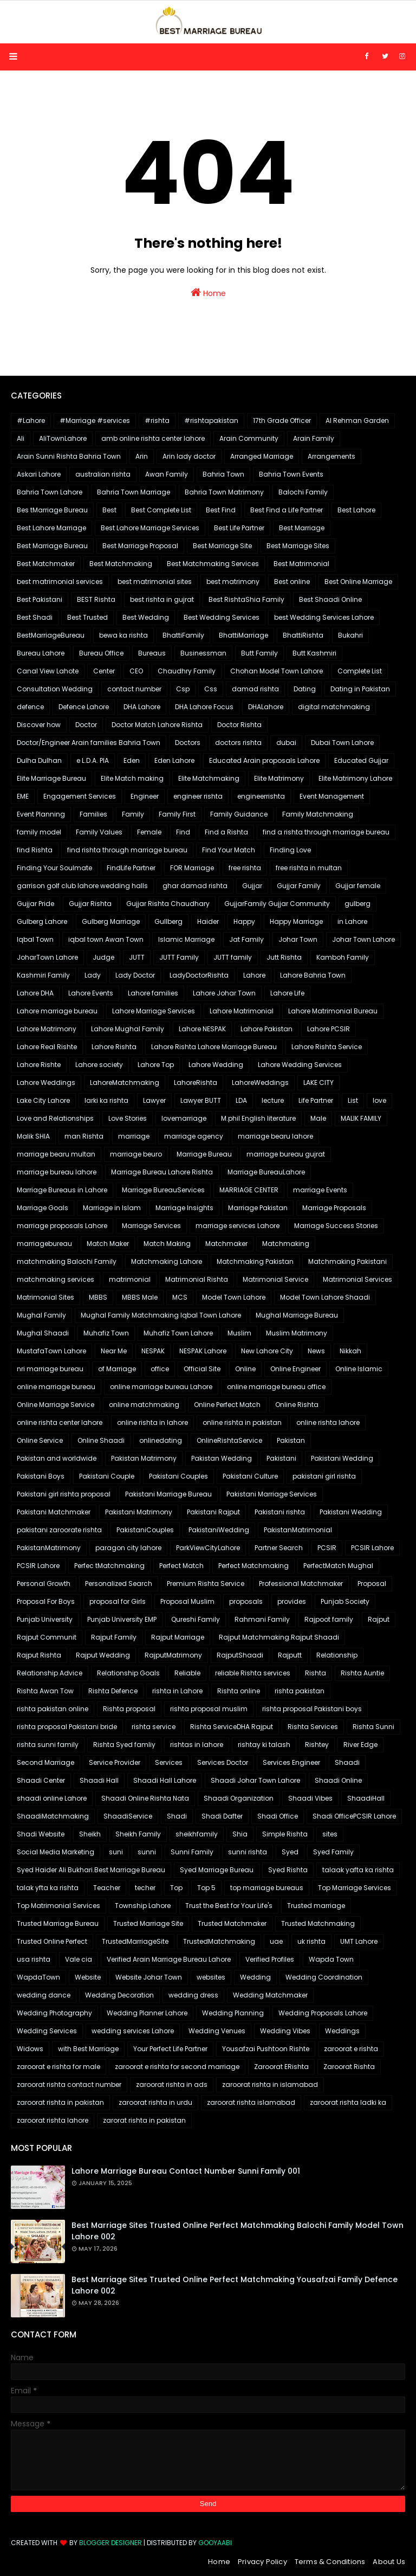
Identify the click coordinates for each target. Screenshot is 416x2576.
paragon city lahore (128, 1547)
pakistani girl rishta (324, 1476)
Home (208, 293)
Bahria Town (223, 474)
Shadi (177, 1816)
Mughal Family (41, 1315)
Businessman (203, 653)
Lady (92, 975)
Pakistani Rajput (213, 1512)
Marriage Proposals (334, 1207)
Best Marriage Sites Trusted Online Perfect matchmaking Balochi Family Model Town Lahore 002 (238, 2231)
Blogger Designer (110, 2542)
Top (176, 1887)
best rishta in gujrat (162, 599)
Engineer (145, 796)
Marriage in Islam (112, 1207)
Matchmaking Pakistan (255, 1261)
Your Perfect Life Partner (170, 2048)
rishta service (154, 1726)
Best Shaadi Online (330, 599)
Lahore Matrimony (46, 1028)
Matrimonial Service (275, 1279)
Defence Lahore (83, 706)
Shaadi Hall (99, 1780)
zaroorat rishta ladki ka (348, 2102)
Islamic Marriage (186, 939)
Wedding (255, 1977)
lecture (273, 1100)
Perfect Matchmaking (253, 1565)
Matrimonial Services (357, 1279)
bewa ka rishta (123, 635)
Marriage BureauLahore (266, 1172)
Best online (292, 581)
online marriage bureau (56, 1386)
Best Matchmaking (120, 563)
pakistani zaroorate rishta (59, 1529)
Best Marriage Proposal (140, 545)
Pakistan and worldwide (56, 1458)
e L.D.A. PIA (92, 760)
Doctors (187, 742)
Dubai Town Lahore (342, 742)
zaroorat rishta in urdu (155, 2102)
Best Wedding (145, 617)
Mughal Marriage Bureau (297, 1315)
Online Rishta (296, 1404)
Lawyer (154, 1100)
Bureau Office (101, 653)
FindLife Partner (131, 867)
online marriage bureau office (276, 1386)
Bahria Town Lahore (49, 492)
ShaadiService (127, 1816)
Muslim (239, 1333)
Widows (30, 2048)
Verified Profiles (269, 1959)
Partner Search (279, 1547)
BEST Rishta (96, 599)
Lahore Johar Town (224, 993)
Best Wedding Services (221, 617)
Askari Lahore (39, 474)
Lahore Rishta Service (326, 1046)
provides (291, 1601)
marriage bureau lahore (56, 1172)
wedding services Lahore (133, 2030)
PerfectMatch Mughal (338, 1565)
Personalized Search (118, 1583)
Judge (103, 957)
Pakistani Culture (250, 1476)
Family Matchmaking (317, 814)
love (379, 1100)
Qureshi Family (195, 1619)
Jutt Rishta (284, 957)
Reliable (187, 1673)
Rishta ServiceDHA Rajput (231, 1726)
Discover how (39, 724)
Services (169, 1762)
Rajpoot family (328, 1619)
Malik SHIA (33, 1136)
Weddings (342, 2030)
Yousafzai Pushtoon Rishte (265, 2048)
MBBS (98, 1297)
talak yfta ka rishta (48, 1887)
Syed (290, 1851)
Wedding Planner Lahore (147, 2013)
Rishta (315, 1673)
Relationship (337, 1655)
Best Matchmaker (46, 563)
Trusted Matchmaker (232, 1923)
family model (39, 832)
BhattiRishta (303, 635)
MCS (179, 1297)
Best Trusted (87, 617)
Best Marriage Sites (297, 545)
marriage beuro (136, 1154)
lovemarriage (183, 1118)
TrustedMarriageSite (135, 1941)
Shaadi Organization (239, 1798)
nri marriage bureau (50, 1368)
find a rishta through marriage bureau (326, 832)
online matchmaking (144, 1404)
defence (30, 706)
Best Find (221, 510)
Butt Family (259, 653)
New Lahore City (267, 1351)
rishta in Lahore (177, 1690)
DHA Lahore (141, 706)
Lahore (254, 975)
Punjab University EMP (122, 1619)
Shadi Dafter (222, 1816)
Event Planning (41, 814)
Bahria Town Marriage (133, 492)
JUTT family (232, 957)
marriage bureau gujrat (285, 1154)
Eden (131, 760)
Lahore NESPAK (202, 1028)
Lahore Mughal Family (127, 1028)
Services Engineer (291, 1762)
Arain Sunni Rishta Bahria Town (69, 456)
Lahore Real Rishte (47, 1046)
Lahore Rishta (114, 1046)
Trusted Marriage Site (148, 1923)
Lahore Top (156, 1064)
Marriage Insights (184, 1207)
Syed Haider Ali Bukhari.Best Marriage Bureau (91, 1869)
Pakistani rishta (280, 1512)
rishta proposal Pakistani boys (312, 1708)
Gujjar (252, 885)
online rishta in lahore (152, 1422)
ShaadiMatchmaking (53, 1816)
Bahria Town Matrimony (224, 492)
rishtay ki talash (264, 1744)
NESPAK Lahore (202, 1351)
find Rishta (35, 850)
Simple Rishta (285, 1834)
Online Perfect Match (227, 1404)
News (316, 1351)
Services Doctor (222, 1762)
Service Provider (114, 1762)
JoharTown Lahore (47, 957)
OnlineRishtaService (229, 1440)
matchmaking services (55, 1279)
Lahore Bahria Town (313, 975)
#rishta (157, 420)
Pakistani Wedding (342, 1458)
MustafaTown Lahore (51, 1351)
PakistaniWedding (218, 1529)
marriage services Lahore (238, 1225)
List (353, 1100)
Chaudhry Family (187, 671)
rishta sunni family (48, 1744)
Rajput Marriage (177, 1637)
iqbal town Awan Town (106, 939)
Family (133, 814)
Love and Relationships (55, 1118)
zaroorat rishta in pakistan (60, 2102)
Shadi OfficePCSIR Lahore (354, 1816)
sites (329, 1834)
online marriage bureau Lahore (161, 1386)
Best (109, 510)
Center (104, 671)
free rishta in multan (309, 867)
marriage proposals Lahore (62, 1225)
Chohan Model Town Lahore (276, 671)
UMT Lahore (359, 1941)
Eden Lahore (174, 760)
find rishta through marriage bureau (127, 850)
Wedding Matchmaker (270, 1995)
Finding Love (290, 850)
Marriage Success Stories (336, 1225)
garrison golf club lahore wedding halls (82, 885)
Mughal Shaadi (43, 1333)
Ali (20, 438)
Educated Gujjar (361, 760)
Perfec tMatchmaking (109, 1565)
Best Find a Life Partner (286, 510)
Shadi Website (40, 1834)
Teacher (106, 1887)
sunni (147, 1851)
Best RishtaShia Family (246, 599)
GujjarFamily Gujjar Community (277, 903)
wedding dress (193, 1995)
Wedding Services (47, 2030)
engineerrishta (261, 796)
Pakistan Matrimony (144, 1458)
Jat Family (246, 939)
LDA (241, 1100)
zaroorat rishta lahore (52, 2120)
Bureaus (152, 653)
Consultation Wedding (55, 688)
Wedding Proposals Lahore (322, 2013)
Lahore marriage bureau (57, 1011)
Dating (305, 688)
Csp (183, 688)
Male (318, 1118)
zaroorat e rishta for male (58, 2066)
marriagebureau (44, 1243)
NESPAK (153, 1351)
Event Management (332, 796)
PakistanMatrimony (49, 1547)
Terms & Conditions (330, 2561)
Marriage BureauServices (163, 1189)
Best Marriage (301, 527)
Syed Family (333, 1851)
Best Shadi (35, 617)
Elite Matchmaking (208, 778)
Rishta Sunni (373, 1726)
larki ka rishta (106, 1100)
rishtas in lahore (196, 1744)
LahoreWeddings (260, 1082)
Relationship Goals (128, 1673)
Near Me (114, 1351)
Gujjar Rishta (90, 903)
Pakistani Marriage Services (271, 1494)
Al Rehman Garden (357, 420)
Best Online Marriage (358, 581)
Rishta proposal (129, 1708)
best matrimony (232, 581)
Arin (141, 456)
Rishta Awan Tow (45, 1690)
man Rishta (83, 1136)
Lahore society (99, 1064)
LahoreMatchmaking (124, 1082)
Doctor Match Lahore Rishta (157, 724)
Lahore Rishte (39, 1064)
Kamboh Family (342, 957)
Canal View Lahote (48, 671)
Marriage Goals (42, 1207)
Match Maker (108, 1243)
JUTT (137, 957)
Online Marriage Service (55, 1404)
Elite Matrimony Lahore (355, 778)
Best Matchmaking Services (213, 563)
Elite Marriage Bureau (51, 778)
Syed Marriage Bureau (216, 1869)
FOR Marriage (192, 867)
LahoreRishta (195, 1082)
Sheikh (90, 1834)
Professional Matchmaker (301, 1583)
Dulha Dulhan (39, 760)
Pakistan (291, 1440)
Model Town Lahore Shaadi (325, 1297)
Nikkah (350, 1351)
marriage (134, 1136)
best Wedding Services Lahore (324, 617)
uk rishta (311, 1941)
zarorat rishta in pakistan (144, 2120)
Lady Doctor (135, 975)
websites (211, 1977)
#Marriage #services (95, 420)
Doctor (86, 724)
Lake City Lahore (43, 1100)
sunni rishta (247, 1851)
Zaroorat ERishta (281, 2066)
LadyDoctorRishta (199, 975)
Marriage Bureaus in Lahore (62, 1189)
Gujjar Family (299, 885)
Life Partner (315, 1100)
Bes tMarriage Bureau (52, 510)
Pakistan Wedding (221, 1458)
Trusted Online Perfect (52, 1941)
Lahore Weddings (46, 1082)
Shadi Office (277, 1816)
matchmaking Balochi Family (66, 1261)
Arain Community (248, 438)
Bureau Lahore (40, 653)
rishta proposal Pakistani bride (67, 1726)
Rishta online (238, 1690)
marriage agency (193, 1136)
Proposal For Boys (46, 1601)
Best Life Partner (239, 527)
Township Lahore (143, 1905)
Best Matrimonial (301, 563)
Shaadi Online (338, 1780)
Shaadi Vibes (310, 1798)
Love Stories (127, 1118)
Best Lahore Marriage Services (150, 527)
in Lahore (352, 921)
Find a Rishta (226, 832)
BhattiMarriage (243, 635)
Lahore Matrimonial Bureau (333, 1011)
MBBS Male (140, 1297)
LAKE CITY (318, 1082)
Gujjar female (357, 885)
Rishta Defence (113, 1690)
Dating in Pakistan (360, 688)
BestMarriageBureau (50, 635)
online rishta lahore (328, 1422)
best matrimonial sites (155, 581)
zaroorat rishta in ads (171, 2084)
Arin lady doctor (189, 456)
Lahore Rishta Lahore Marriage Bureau (214, 1046)
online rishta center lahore (59, 1422)
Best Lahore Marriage (51, 527)
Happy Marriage (296, 921)
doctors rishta (238, 742)
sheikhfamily (197, 1834)
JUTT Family (179, 957)
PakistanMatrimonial (298, 1529)
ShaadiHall (366, 1798)
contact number (134, 688)
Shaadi (347, 1762)
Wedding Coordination (323, 1977)
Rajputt (290, 1655)
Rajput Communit (46, 1637)
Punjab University (45, 1619)
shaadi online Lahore (52, 1798)
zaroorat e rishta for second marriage (177, 2066)
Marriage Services (151, 1225)
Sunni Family (192, 1851)
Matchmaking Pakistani (347, 1261)
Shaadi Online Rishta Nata (145, 1798)
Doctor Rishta (239, 724)
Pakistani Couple (106, 1476)
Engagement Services (79, 796)
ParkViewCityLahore (208, 1547)
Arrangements (331, 456)
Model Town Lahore (233, 1297)
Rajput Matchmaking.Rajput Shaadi (279, 1637)
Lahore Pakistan (266, 1028)
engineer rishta (198, 796)
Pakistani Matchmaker (53, 1512)
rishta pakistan (299, 1690)
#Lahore (31, 420)
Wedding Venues (216, 2030)
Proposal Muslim (187, 1601)
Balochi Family (303, 492)
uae (276, 1941)
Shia (240, 1834)
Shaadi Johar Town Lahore (255, 1780)
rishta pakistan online (52, 1708)
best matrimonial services (60, 581)
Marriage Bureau (204, 1154)
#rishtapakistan (211, 420)
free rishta (245, 867)
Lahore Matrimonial (242, 1011)
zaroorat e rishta (351, 2048)
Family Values (99, 832)
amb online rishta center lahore (153, 438)
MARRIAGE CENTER (248, 1189)
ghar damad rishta (194, 885)
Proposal (372, 1583)
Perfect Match (181, 1565)
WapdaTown (38, 1977)
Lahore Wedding (215, 1064)
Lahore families (153, 993)
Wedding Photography (54, 2013)
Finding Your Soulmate (54, 867)
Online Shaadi (101, 1440)
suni (116, 1851)
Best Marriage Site (222, 545)
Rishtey (317, 1744)
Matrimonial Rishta (196, 1279)
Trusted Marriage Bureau (58, 1923)
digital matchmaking (334, 706)
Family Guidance (239, 814)
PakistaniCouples (145, 1529)
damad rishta (255, 688)
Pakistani (281, 1458)
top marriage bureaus (266, 1887)
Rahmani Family (262, 1619)
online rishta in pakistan (242, 1422)
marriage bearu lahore (275, 1136)
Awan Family (166, 474)
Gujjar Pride (35, 903)
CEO (136, 671)
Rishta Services (313, 1726)
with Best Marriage (88, 2048)
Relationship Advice (49, 1673)
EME (23, 796)
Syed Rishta (288, 1869)
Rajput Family (113, 1637)
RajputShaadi (240, 1655)
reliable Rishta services (252, 1673)
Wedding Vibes (285, 2030)
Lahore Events (90, 993)
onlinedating (160, 1440)
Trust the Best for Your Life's (228, 1905)
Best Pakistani (39, 599)
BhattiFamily (183, 635)
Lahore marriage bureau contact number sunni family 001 (186, 2171)
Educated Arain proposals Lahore (264, 760)
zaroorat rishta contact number (69, 2084)
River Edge (360, 1744)
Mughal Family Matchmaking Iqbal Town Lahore (161, 1315)
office (160, 1368)
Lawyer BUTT (200, 1100)
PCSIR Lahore (372, 1547)
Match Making (167, 1243)
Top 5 (206, 1887)
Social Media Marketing (55, 1851)
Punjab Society (345, 1601)
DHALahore (265, 706)
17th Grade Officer (282, 420)
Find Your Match (228, 850)
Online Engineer (295, 1368)
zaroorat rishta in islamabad (270, 2084)
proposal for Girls (117, 1601)
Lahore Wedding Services (300, 1064)
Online (245, 1368)
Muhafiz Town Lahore (178, 1333)
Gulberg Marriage (111, 921)
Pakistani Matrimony (138, 1512)
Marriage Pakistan (258, 1207)
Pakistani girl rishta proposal (63, 1494)
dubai (286, 742)
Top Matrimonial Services (58, 1905)
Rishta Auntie (362, 1673)
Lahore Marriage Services (153, 1011)
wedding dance (43, 1995)
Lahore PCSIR (328, 1028)
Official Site (202, 1368)
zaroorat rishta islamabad (251, 2102)
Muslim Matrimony (296, 1333)
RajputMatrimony (173, 1655)
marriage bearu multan (56, 1154)
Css (210, 688)
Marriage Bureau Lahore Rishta (162, 1172)
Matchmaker (226, 1243)
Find (183, 832)
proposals (246, 1601)
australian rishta (103, 474)
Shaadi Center (41, 1780)
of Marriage (117, 1368)
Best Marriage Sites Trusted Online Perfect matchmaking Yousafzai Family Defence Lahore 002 (235, 2285)
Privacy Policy (262, 2561)
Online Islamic (358, 1368)
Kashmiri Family (43, 975)
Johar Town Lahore (363, 939)
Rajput (378, 1619)
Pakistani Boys (40, 1476)
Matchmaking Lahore (166, 1261)
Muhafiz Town (106, 1333)
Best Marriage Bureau (52, 545)
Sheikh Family (138, 1834)
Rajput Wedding (103, 1655)
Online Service (40, 1440)
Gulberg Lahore (42, 921)
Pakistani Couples (178, 1476)
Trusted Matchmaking (318, 1923)
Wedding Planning (233, 2013)
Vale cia (78, 1959)
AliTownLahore (63, 438)
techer (145, 1887)
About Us (389, 2561)
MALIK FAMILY (361, 1118)
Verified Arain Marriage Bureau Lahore (169, 1959)
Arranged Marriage (261, 456)
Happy (244, 921)
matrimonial (130, 1279)
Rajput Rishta (39, 1655)
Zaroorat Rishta (349, 2066)
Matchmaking (285, 1243)
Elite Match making (132, 778)
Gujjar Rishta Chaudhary (168, 903)
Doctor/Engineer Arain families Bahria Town (88, 742)
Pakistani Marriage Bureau (168, 1494)
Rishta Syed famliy (124, 1744)
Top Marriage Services (354, 1887)
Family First (177, 814)
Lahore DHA (35, 993)
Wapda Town (331, 1959)
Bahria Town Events (291, 474)
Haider (208, 921)
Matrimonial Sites (45, 1297)
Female (149, 832)
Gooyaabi (215, 2542)
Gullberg (168, 921)
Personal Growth (43, 1583)
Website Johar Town (148, 1977)
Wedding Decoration (119, 1995)
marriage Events (320, 1189)
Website (88, 1977)
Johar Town (297, 939)
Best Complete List (161, 510)
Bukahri (350, 635)
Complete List (359, 671)
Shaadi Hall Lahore (164, 1780)
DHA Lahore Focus (204, 706)
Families (93, 814)
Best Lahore (356, 510)
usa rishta (33, 1959)
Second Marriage (45, 1762)
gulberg (357, 903)
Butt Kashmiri (314, 653)
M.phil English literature (258, 1118)
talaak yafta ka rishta (358, 1869)
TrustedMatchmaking (219, 1941)
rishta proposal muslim (209, 1708)
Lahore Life (287, 993)
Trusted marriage (316, 1905)
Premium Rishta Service (205, 1583)
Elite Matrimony (279, 778)
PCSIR (326, 1547)
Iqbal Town (35, 939)
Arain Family (313, 438)
